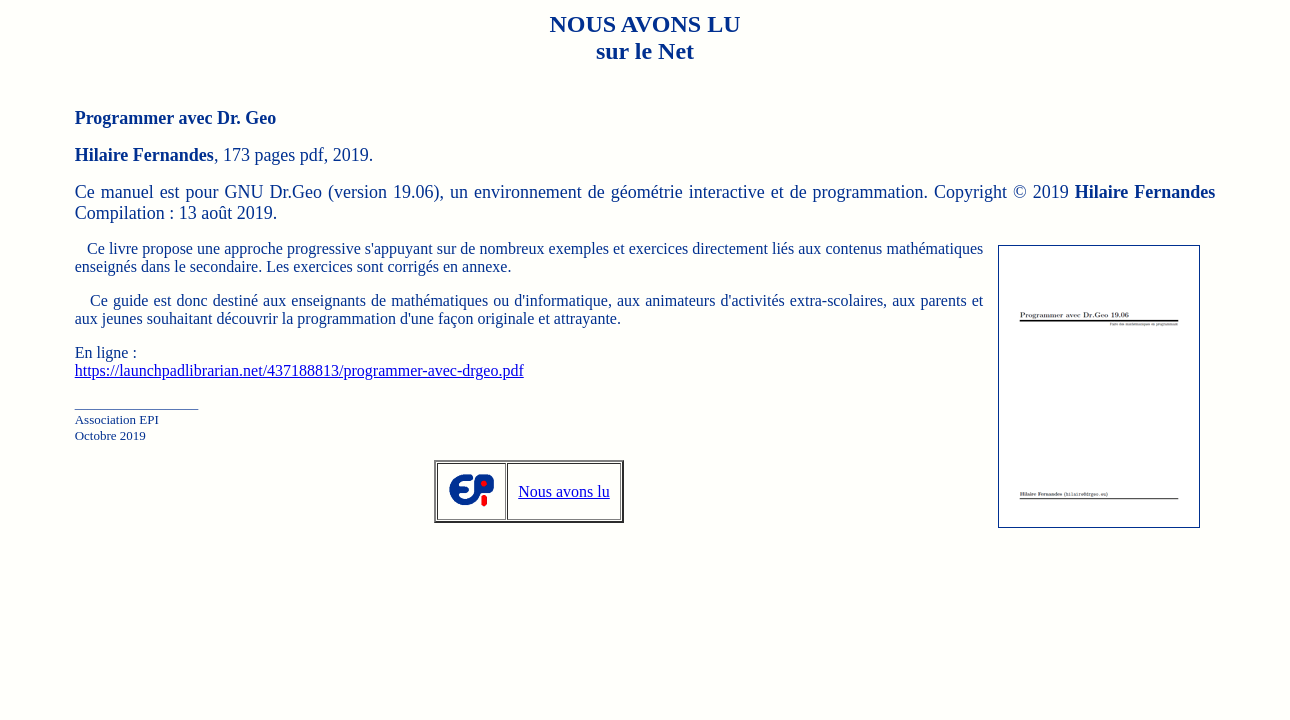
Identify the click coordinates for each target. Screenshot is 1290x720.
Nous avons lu (564, 491)
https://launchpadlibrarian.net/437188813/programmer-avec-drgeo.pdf (299, 370)
